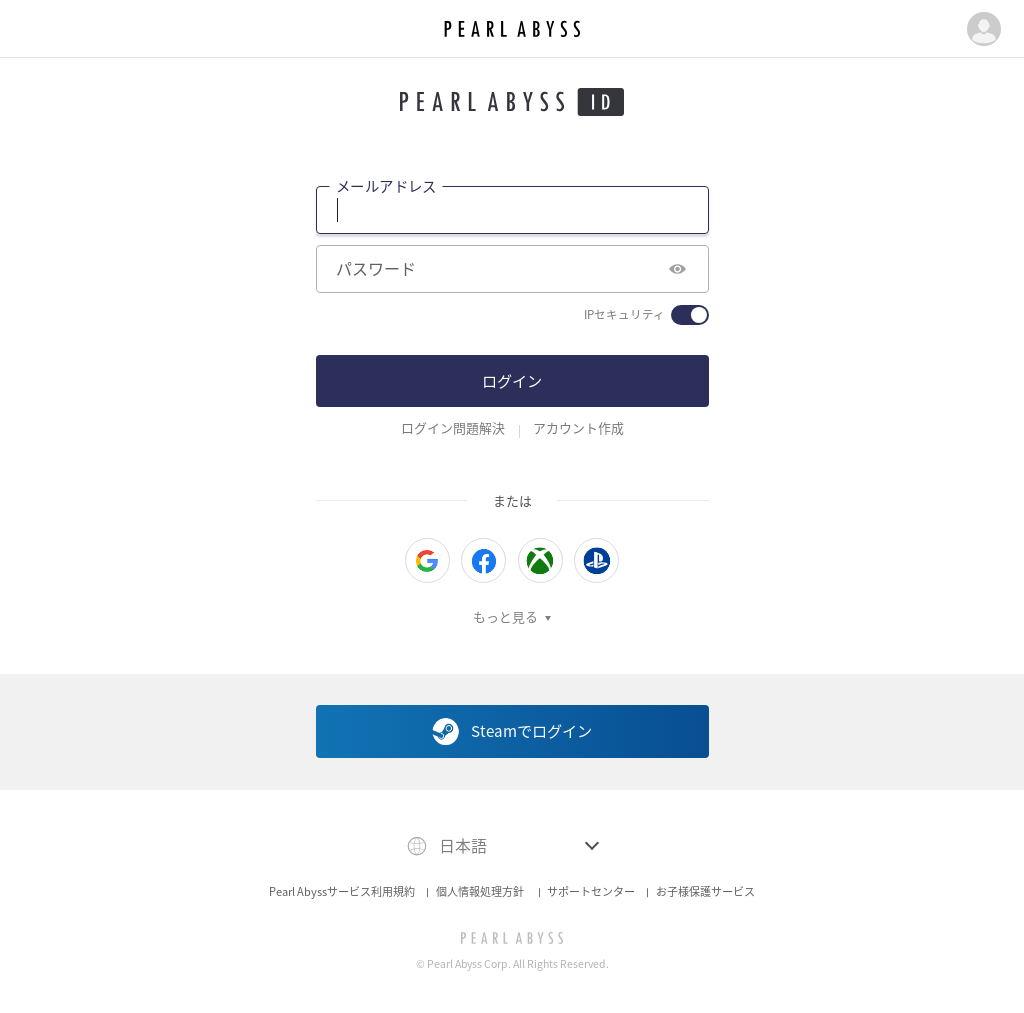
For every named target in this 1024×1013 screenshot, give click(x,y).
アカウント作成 (578, 428)
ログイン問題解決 (453, 428)
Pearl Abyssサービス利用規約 (342, 891)
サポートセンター (591, 891)
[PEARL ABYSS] (512, 938)
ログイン (512, 380)
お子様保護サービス (705, 891)
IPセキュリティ (624, 315)
